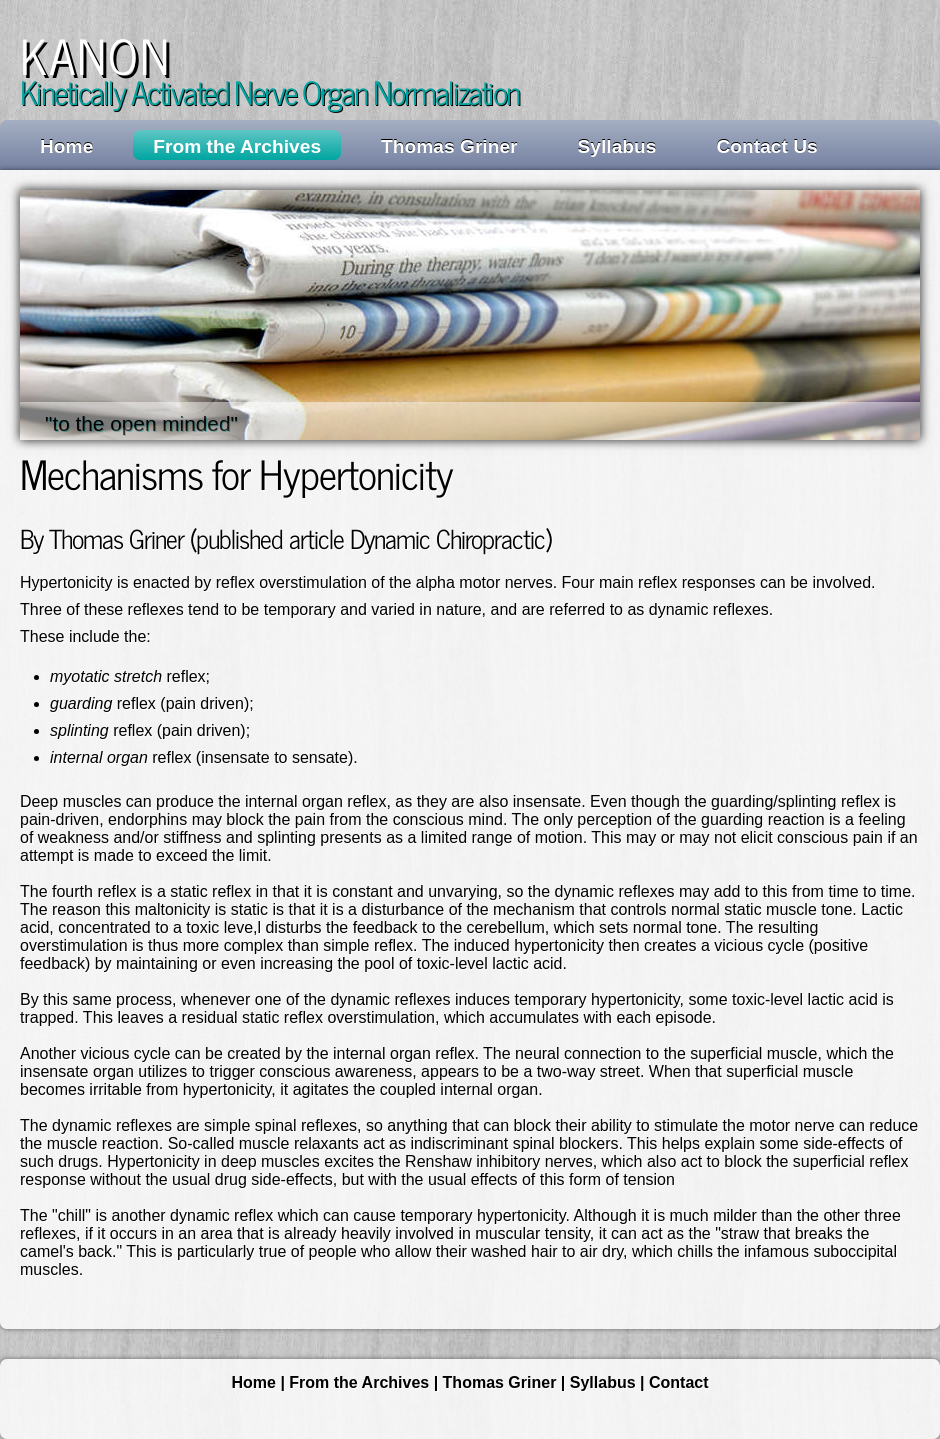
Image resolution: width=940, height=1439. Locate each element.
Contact (679, 1382)
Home (66, 146)
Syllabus (617, 146)
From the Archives (237, 146)
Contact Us (766, 146)
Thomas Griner (449, 146)
